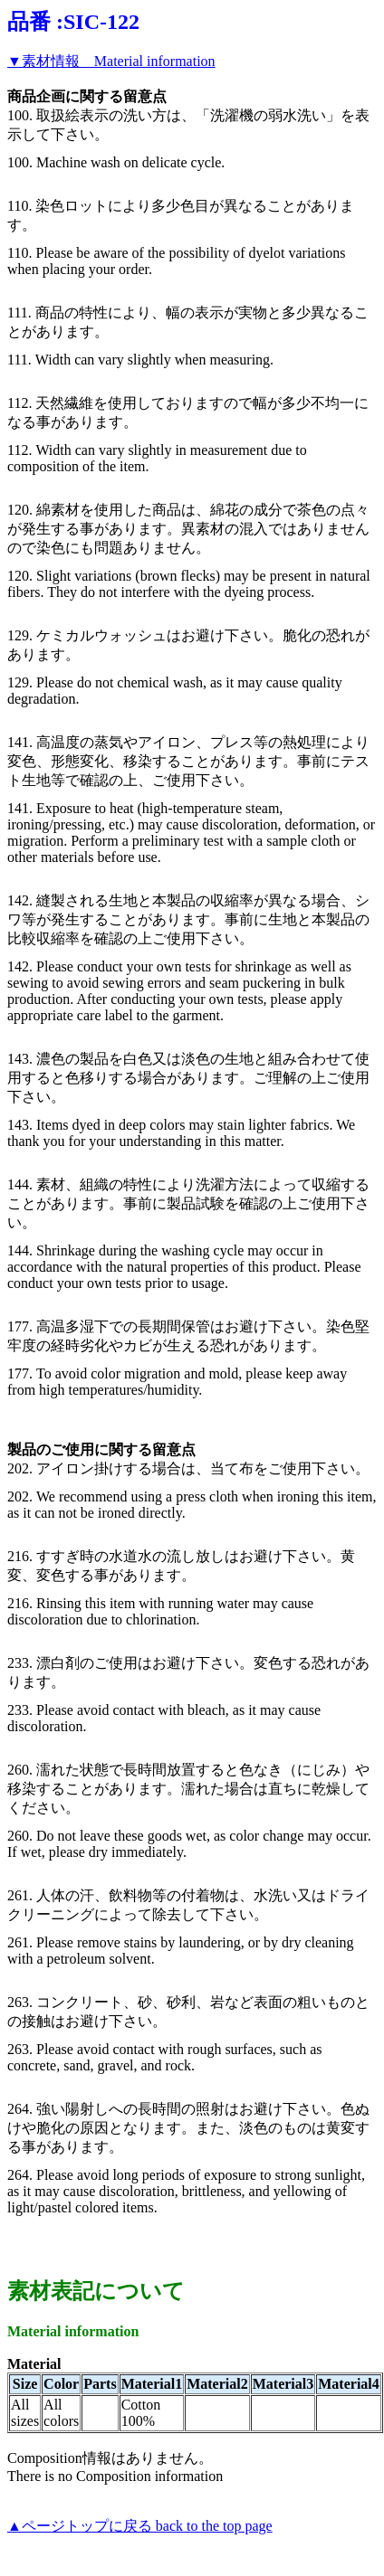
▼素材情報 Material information (111, 61)
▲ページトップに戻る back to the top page (140, 2525)
